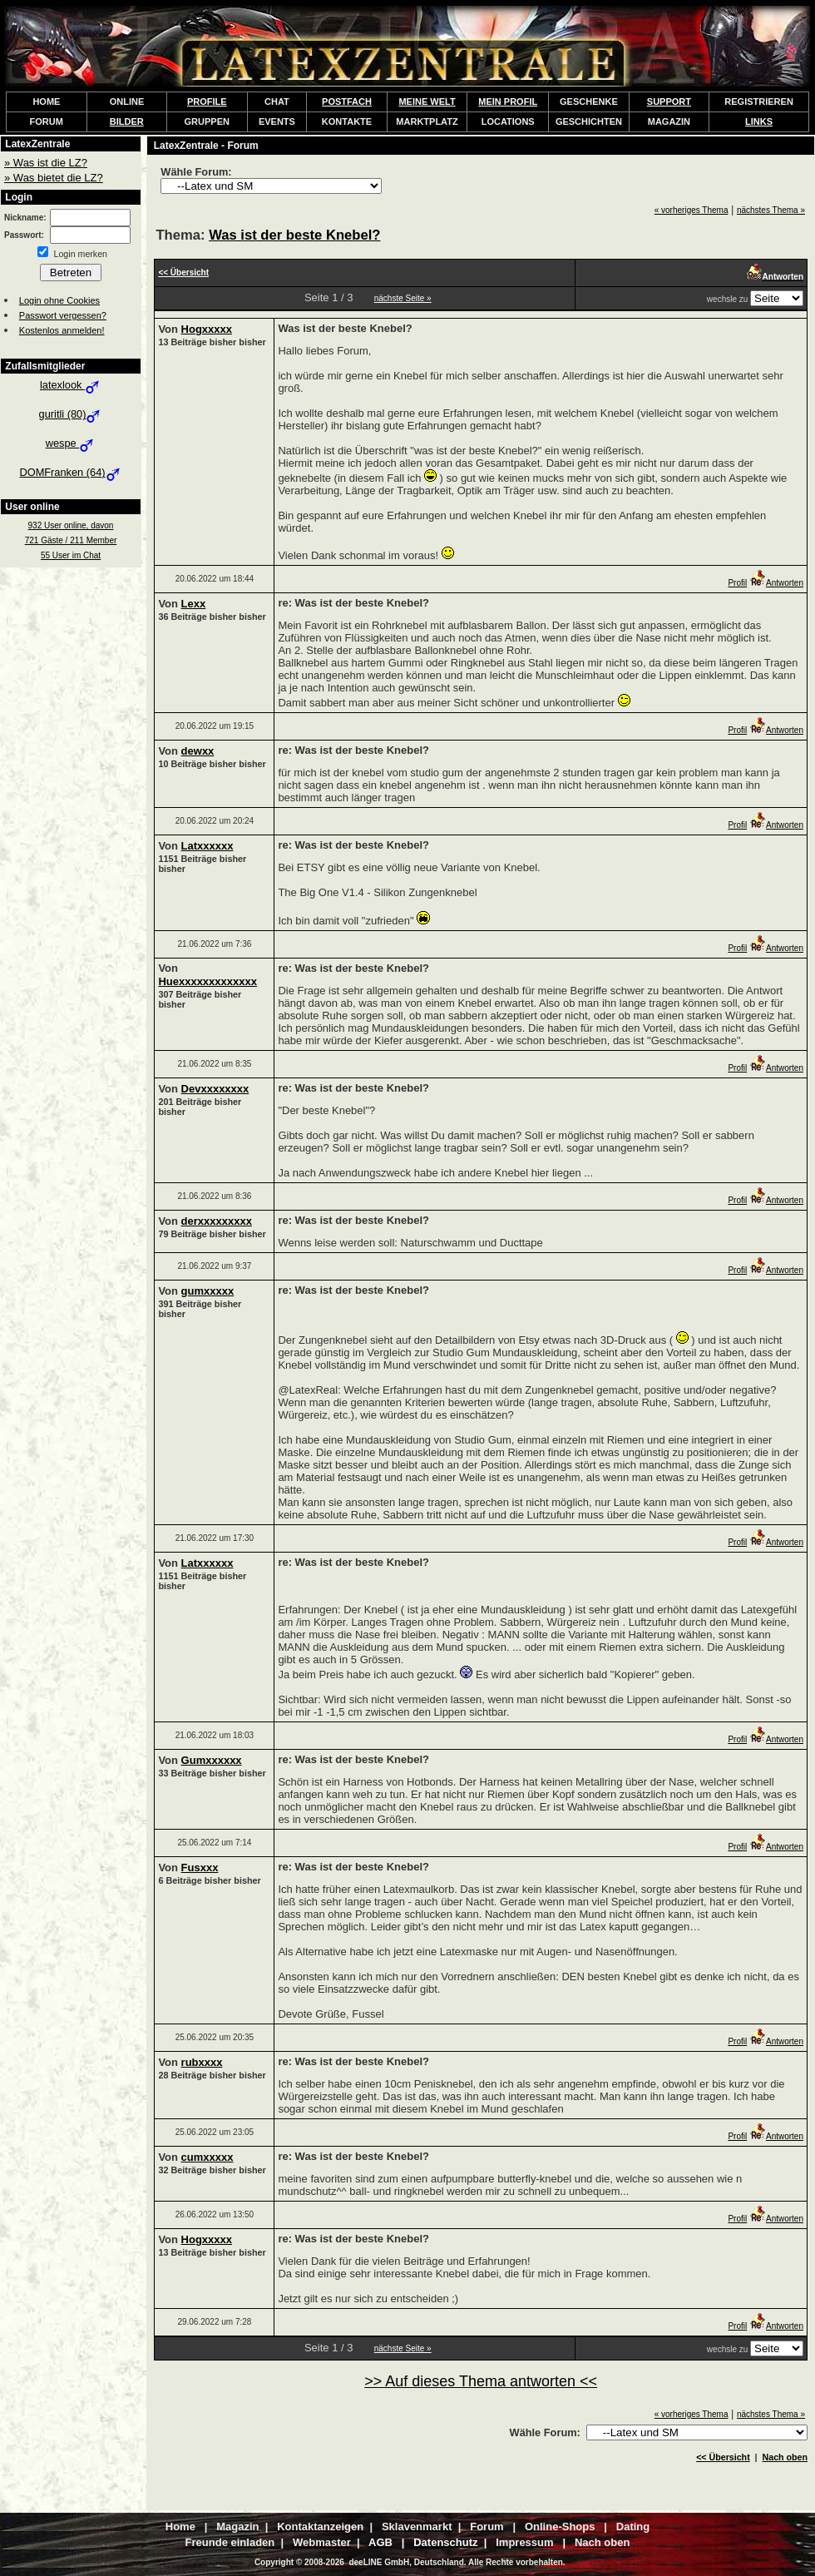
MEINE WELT (426, 102)
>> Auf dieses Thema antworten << (480, 2381)
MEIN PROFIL (507, 102)
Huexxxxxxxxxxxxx (207, 981)
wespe (71, 443)
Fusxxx (200, 1867)
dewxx (198, 751)
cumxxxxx (207, 2157)
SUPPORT (669, 102)
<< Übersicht (723, 2457)
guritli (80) (71, 414)
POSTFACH (347, 102)
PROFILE (207, 102)
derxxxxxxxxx (216, 1221)
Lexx (193, 603)
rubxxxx (202, 2062)
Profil (737, 582)
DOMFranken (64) (70, 472)
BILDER (127, 121)
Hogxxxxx (206, 329)
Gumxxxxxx (211, 1760)
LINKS (759, 121)
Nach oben (785, 2457)
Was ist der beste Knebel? (294, 235)
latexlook (70, 385)
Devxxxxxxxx (215, 1088)
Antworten (776, 582)
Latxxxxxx (207, 846)
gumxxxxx (208, 1291)
